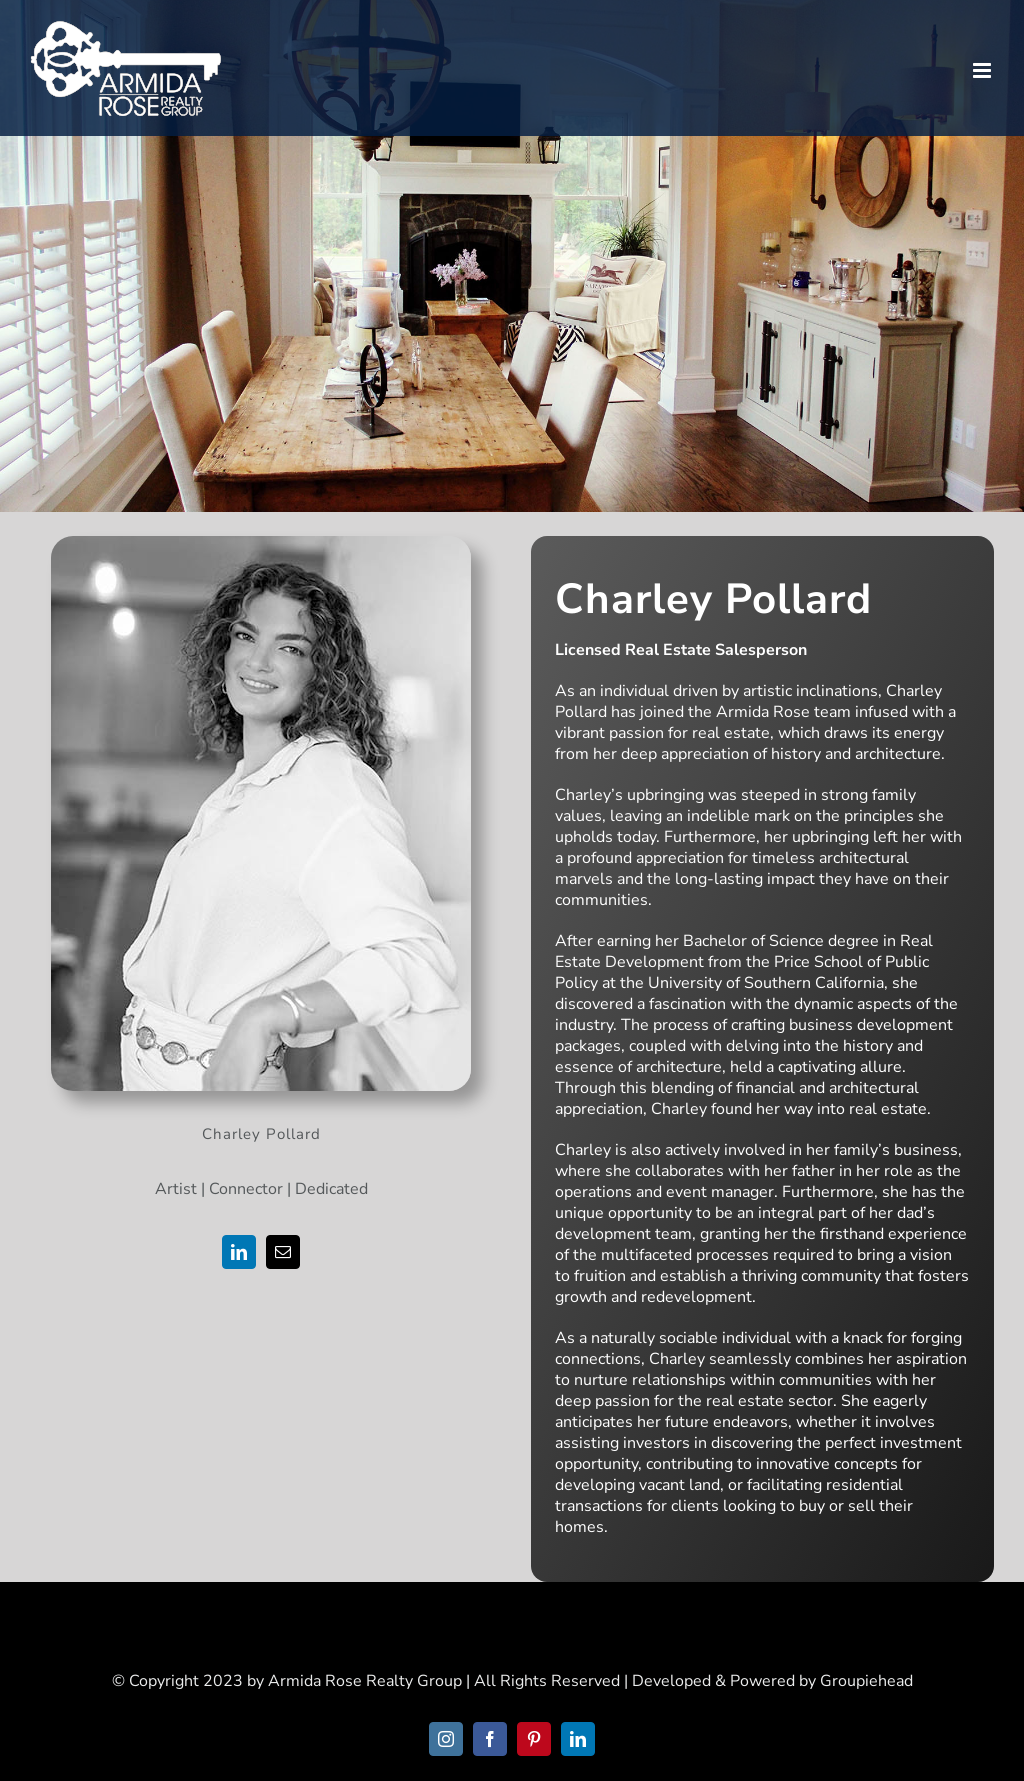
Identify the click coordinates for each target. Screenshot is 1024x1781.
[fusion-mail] (283, 1252)
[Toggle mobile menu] (983, 70)
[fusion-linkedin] (239, 1252)
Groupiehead (866, 1681)
